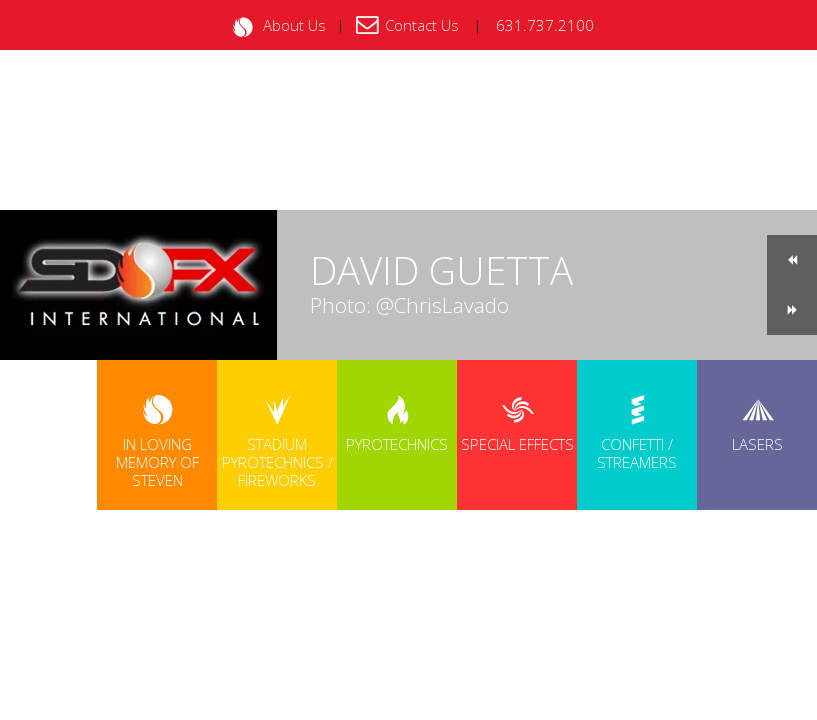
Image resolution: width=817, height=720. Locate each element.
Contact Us (422, 25)
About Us (294, 25)
